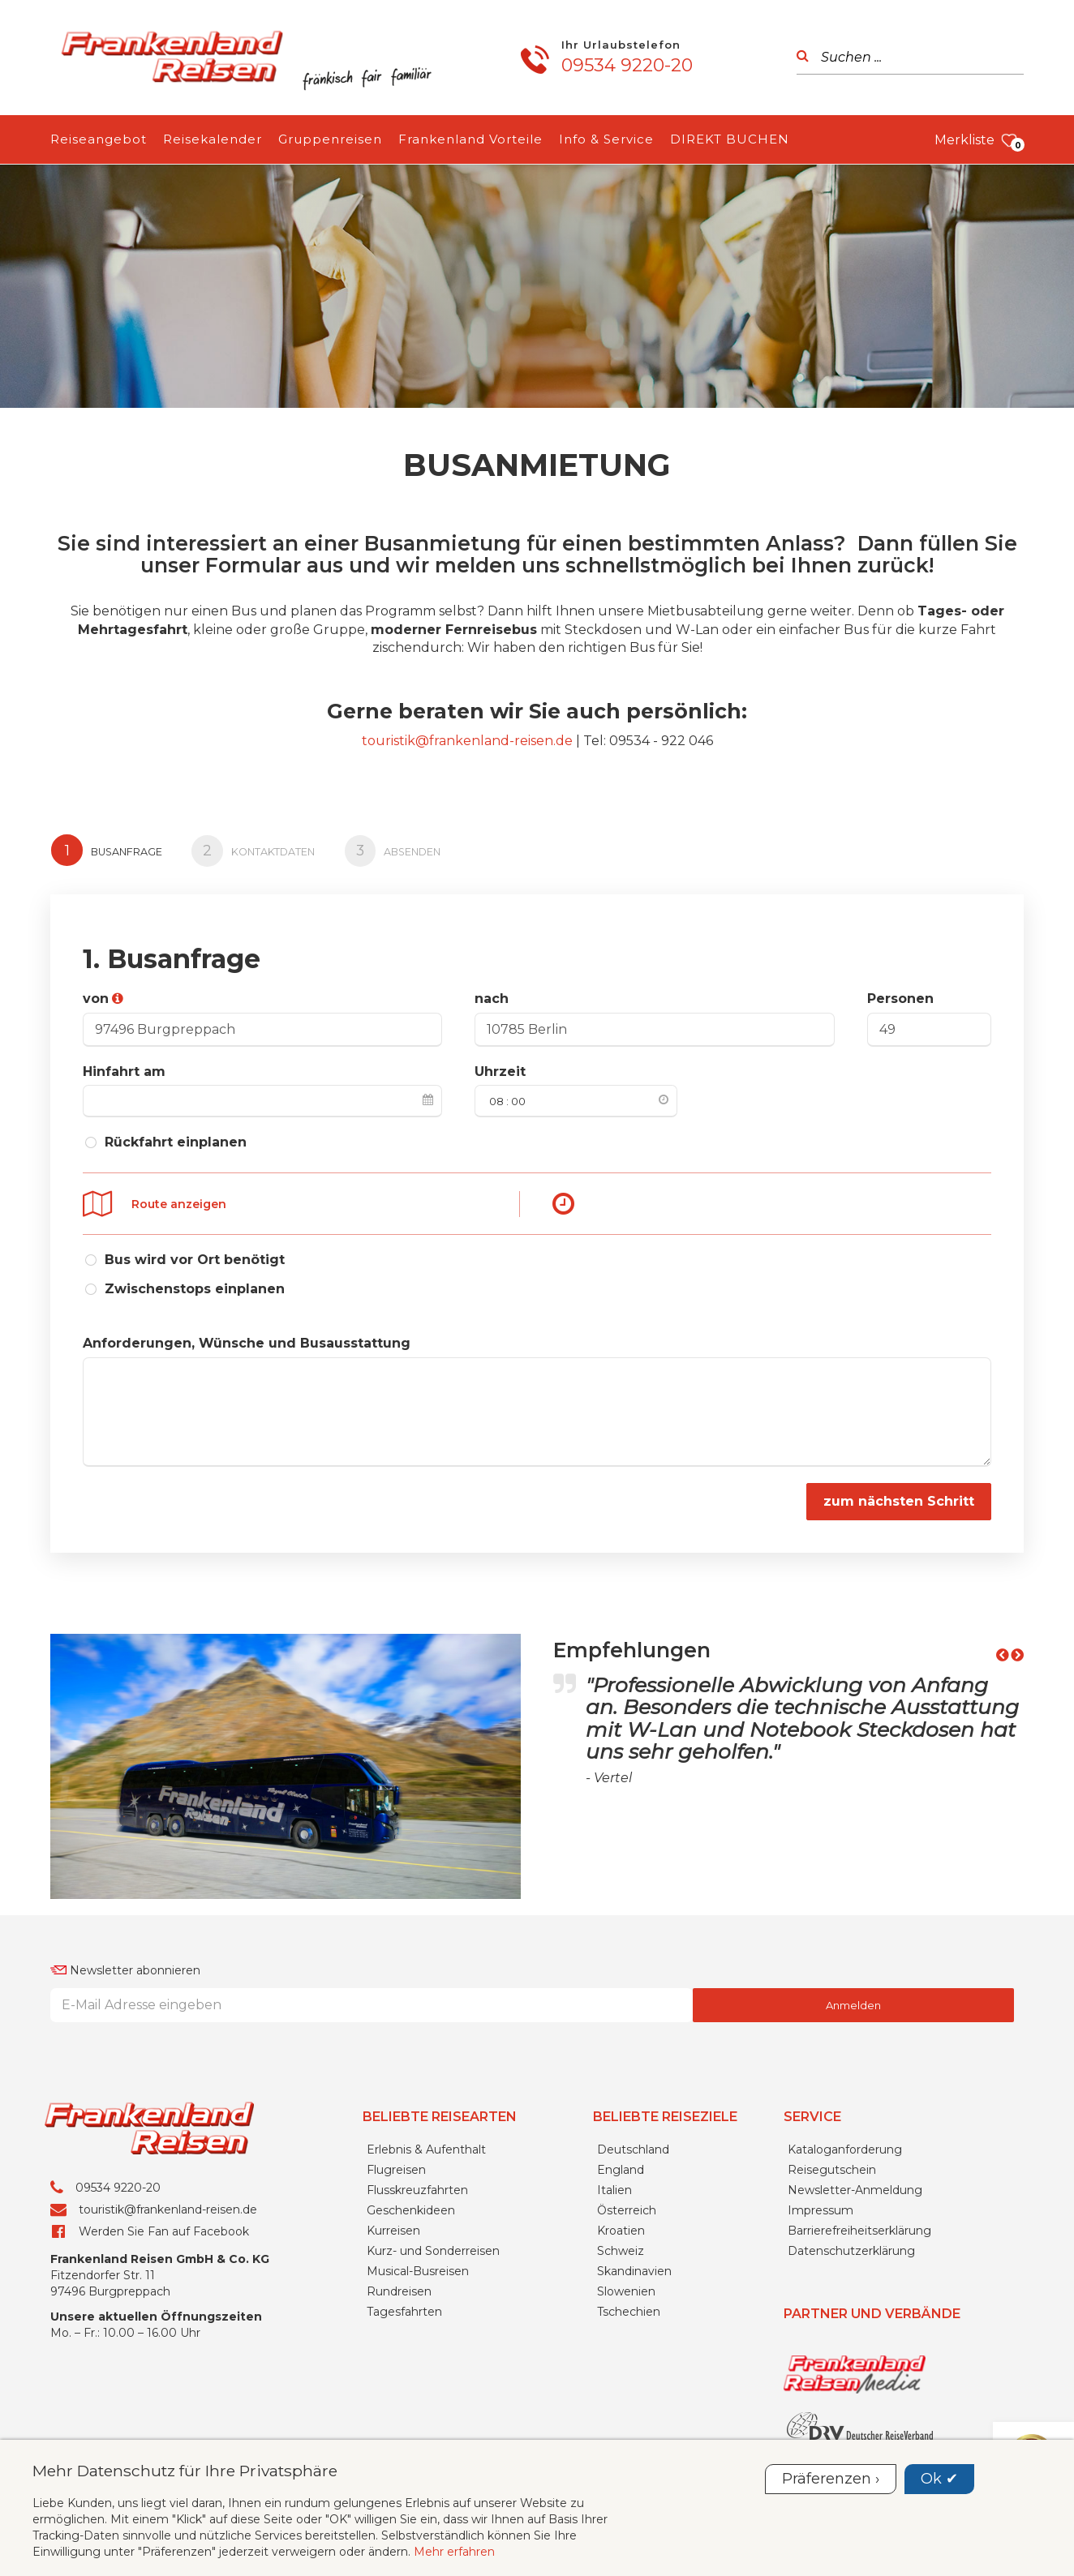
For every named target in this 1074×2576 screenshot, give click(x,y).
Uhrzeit (500, 1068)
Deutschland (633, 2144)
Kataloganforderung (845, 2144)
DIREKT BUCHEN (729, 139)
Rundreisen (399, 2286)
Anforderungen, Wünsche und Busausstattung (246, 1337)
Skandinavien (634, 2266)
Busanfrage (107, 849)
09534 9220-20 (627, 65)
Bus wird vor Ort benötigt (195, 1254)
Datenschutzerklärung (851, 2246)
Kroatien (621, 2225)
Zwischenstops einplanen (195, 1284)
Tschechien (628, 2307)
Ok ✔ (939, 2479)
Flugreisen (396, 2165)
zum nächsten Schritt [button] (898, 1495)
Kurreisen (393, 2225)
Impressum (820, 2205)
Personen (900, 995)
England (620, 2165)
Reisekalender (212, 139)
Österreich (626, 2205)
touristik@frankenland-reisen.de (467, 740)
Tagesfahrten (404, 2307)
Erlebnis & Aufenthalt (426, 2144)
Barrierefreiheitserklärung (859, 2225)
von (96, 995)
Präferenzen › (830, 2479)
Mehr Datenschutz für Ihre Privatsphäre (184, 2470)
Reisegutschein (832, 2165)
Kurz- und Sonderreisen (433, 2246)
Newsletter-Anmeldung (855, 2185)
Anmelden (853, 2000)
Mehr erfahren (454, 2551)
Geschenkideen (411, 2205)
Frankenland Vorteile (470, 139)
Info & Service (606, 139)
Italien (614, 2185)
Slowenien (626, 2286)
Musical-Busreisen (418, 2266)
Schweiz (620, 2246)
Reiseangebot (98, 139)
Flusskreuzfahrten (417, 2185)
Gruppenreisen (330, 139)
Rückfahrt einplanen (176, 1139)
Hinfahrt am (124, 1068)
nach (492, 995)
